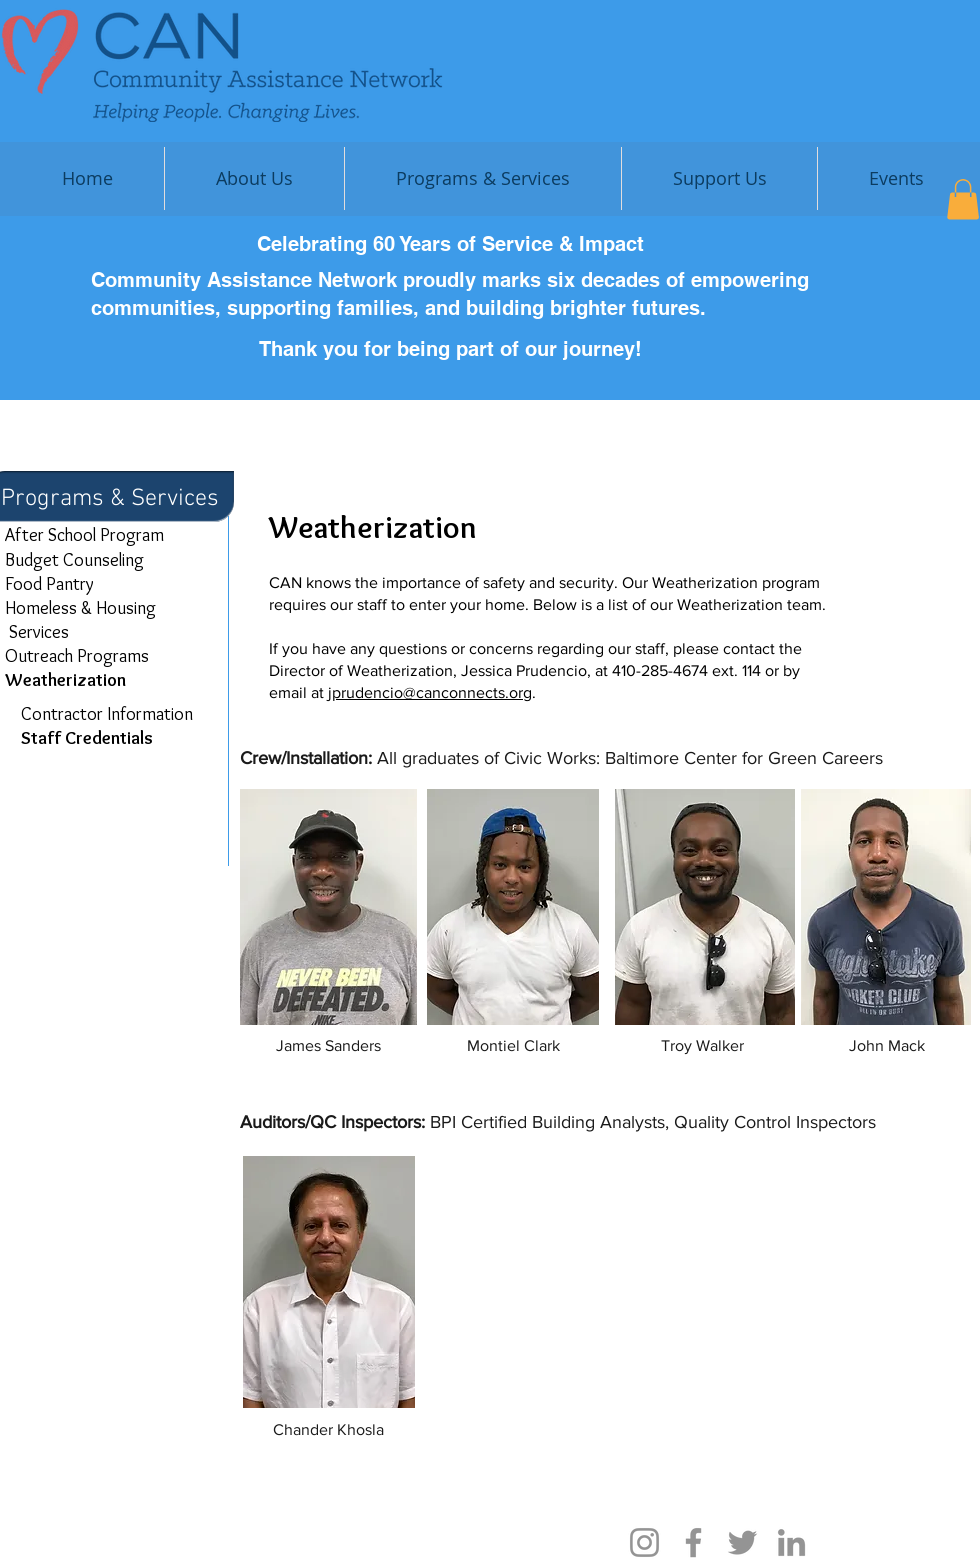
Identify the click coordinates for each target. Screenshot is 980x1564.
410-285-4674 (660, 670)
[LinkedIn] (791, 1542)
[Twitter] (742, 1542)
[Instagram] (644, 1542)
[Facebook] (693, 1542)
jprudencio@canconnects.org (430, 692)
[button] (719, 178)
